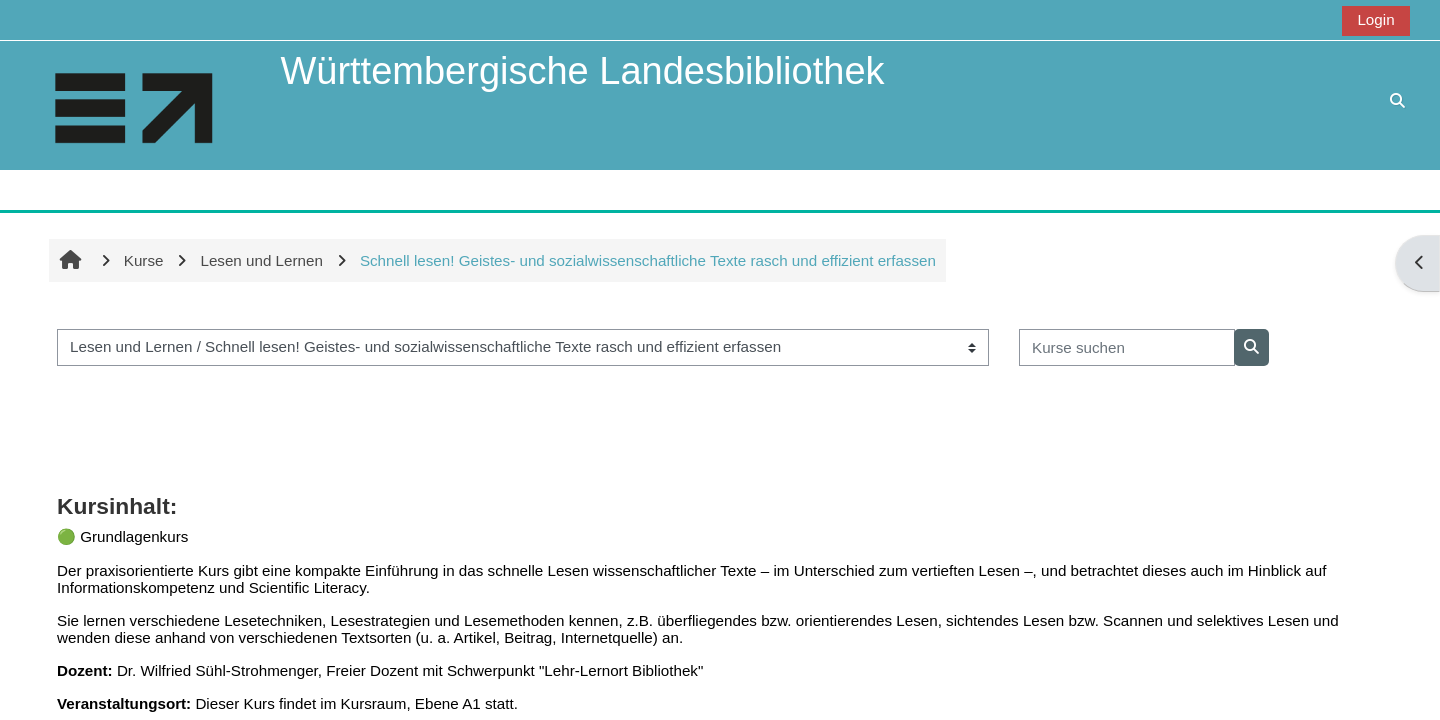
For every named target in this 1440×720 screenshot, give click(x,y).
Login (1375, 19)
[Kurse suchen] (1127, 347)
